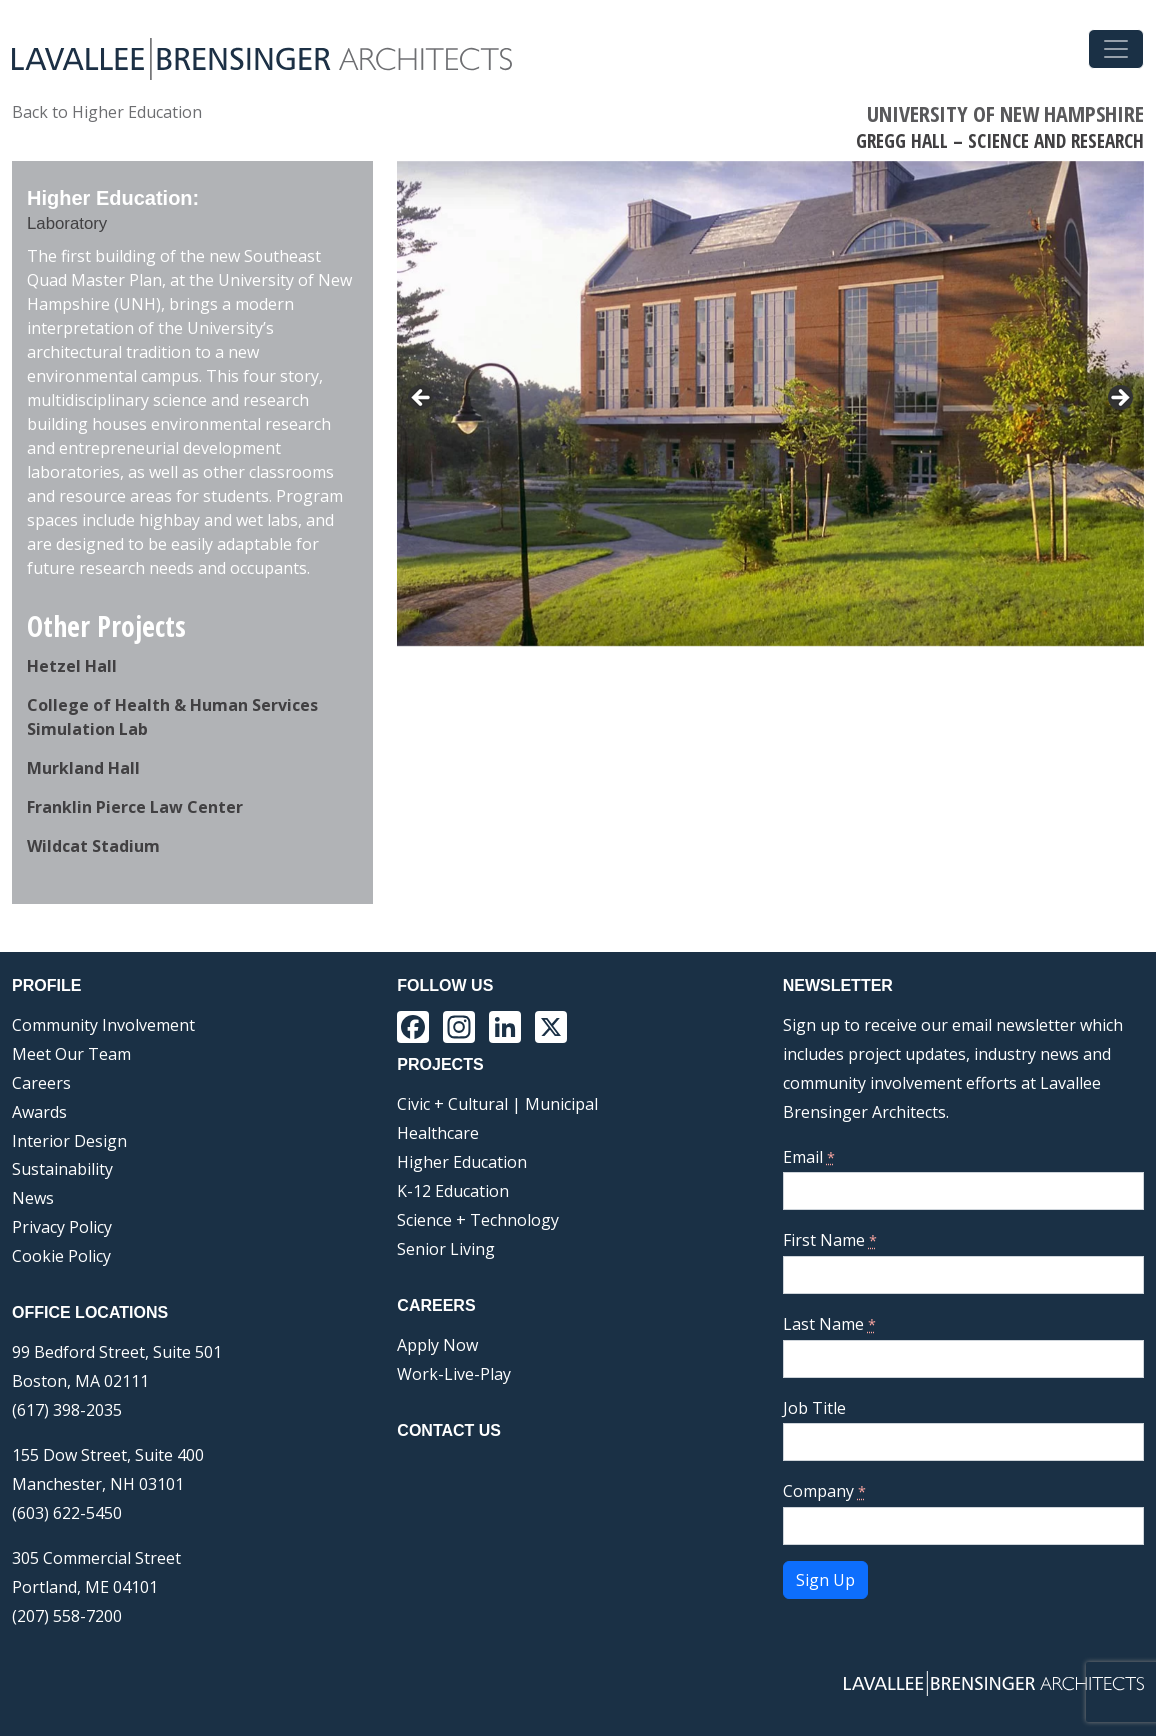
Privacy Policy (62, 1227)
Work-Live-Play (454, 1374)
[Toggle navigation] (1116, 49)
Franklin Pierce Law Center (135, 807)
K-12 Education (453, 1191)
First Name (830, 1240)
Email (809, 1157)
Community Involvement (103, 1025)
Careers (41, 1083)
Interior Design (69, 1141)
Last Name (829, 1324)
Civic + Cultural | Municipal (497, 1104)
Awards (39, 1112)
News (33, 1198)
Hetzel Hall (72, 666)
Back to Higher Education (107, 112)
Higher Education (462, 1162)
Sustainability (62, 1169)
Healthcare (438, 1133)
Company (824, 1491)
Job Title (814, 1408)
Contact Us (449, 1430)
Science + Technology (478, 1220)
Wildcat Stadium (93, 846)
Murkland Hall (83, 768)
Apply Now (437, 1345)
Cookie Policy (61, 1256)
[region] (770, 404)
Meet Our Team (71, 1054)
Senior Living (446, 1249)
